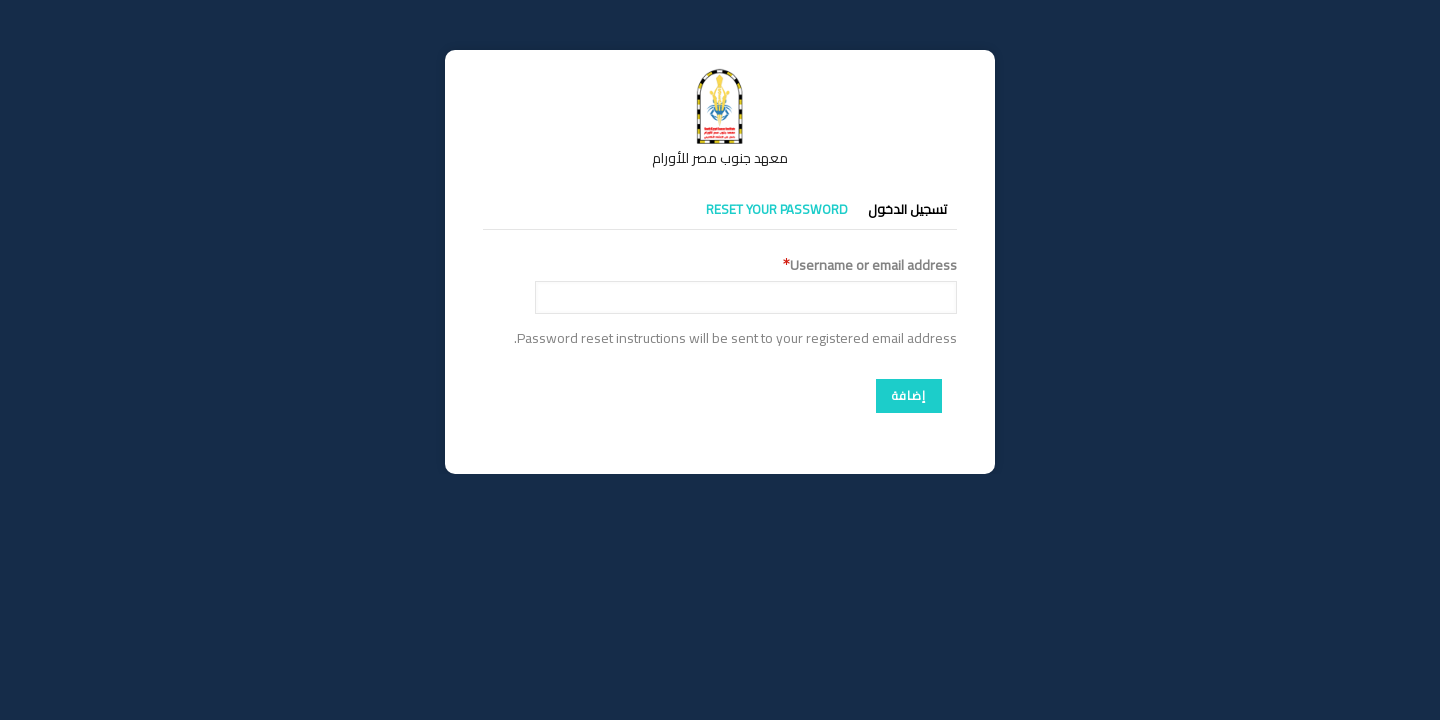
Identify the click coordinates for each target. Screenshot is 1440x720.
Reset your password (777, 209)
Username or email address (873, 265)
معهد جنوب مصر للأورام (720, 158)
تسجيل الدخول (907, 209)
